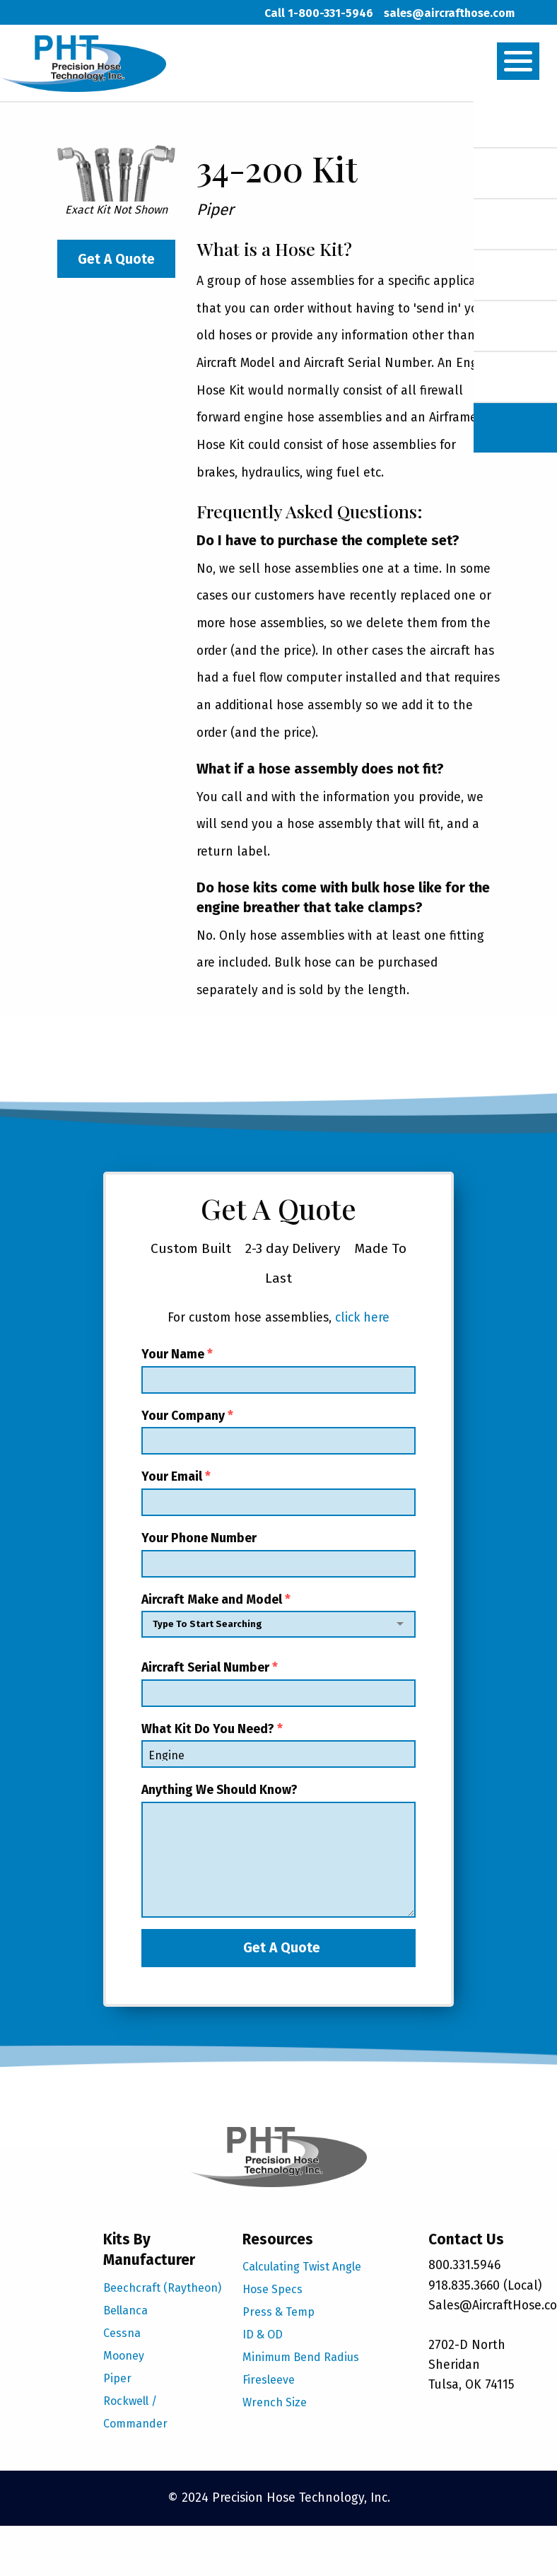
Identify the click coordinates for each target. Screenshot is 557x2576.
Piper (117, 2378)
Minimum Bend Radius (300, 2357)
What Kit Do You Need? (278, 1745)
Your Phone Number (278, 1554)
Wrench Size (274, 2402)
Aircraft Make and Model (278, 1618)
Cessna (122, 2333)
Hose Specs (272, 2289)
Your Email (278, 1492)
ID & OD (262, 2334)
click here (362, 1317)
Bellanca (125, 2310)
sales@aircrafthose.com (449, 13)
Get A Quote (116, 259)
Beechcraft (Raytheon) (162, 2288)
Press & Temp (278, 2312)
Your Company (278, 1432)
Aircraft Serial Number (278, 1683)
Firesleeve (268, 2379)
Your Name (278, 1370)
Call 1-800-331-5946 (318, 13)
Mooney (123, 2355)
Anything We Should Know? (278, 1850)
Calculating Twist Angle (301, 2266)
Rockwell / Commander (135, 2412)
